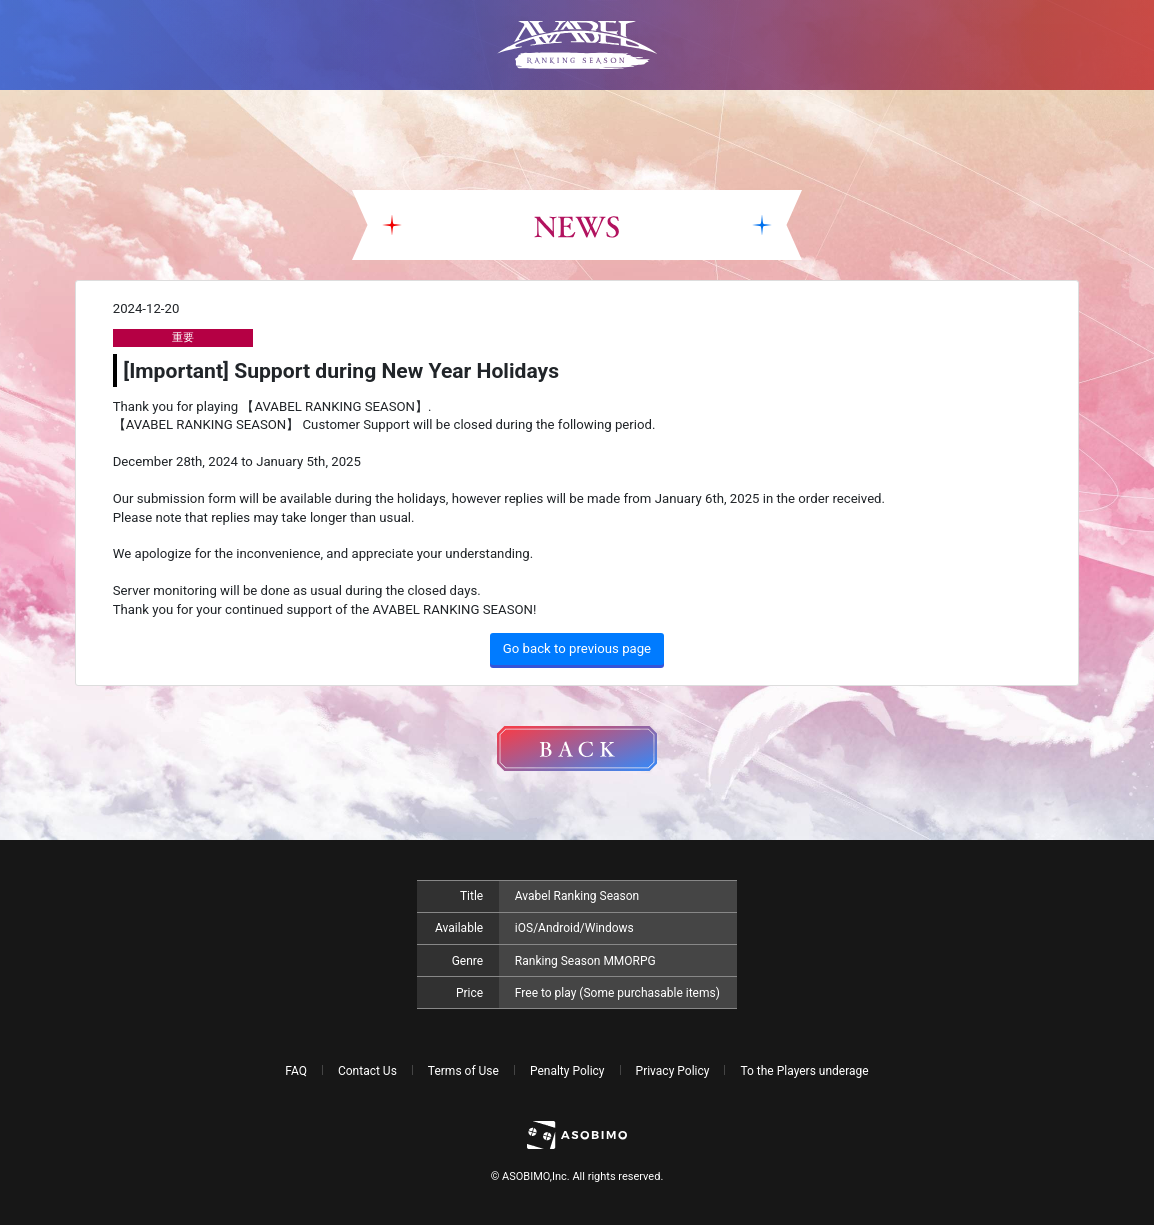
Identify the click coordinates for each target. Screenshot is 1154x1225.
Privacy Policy (673, 1071)
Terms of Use (463, 1071)
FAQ (296, 1071)
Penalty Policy (567, 1071)
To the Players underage (804, 1071)
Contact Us (367, 1071)
